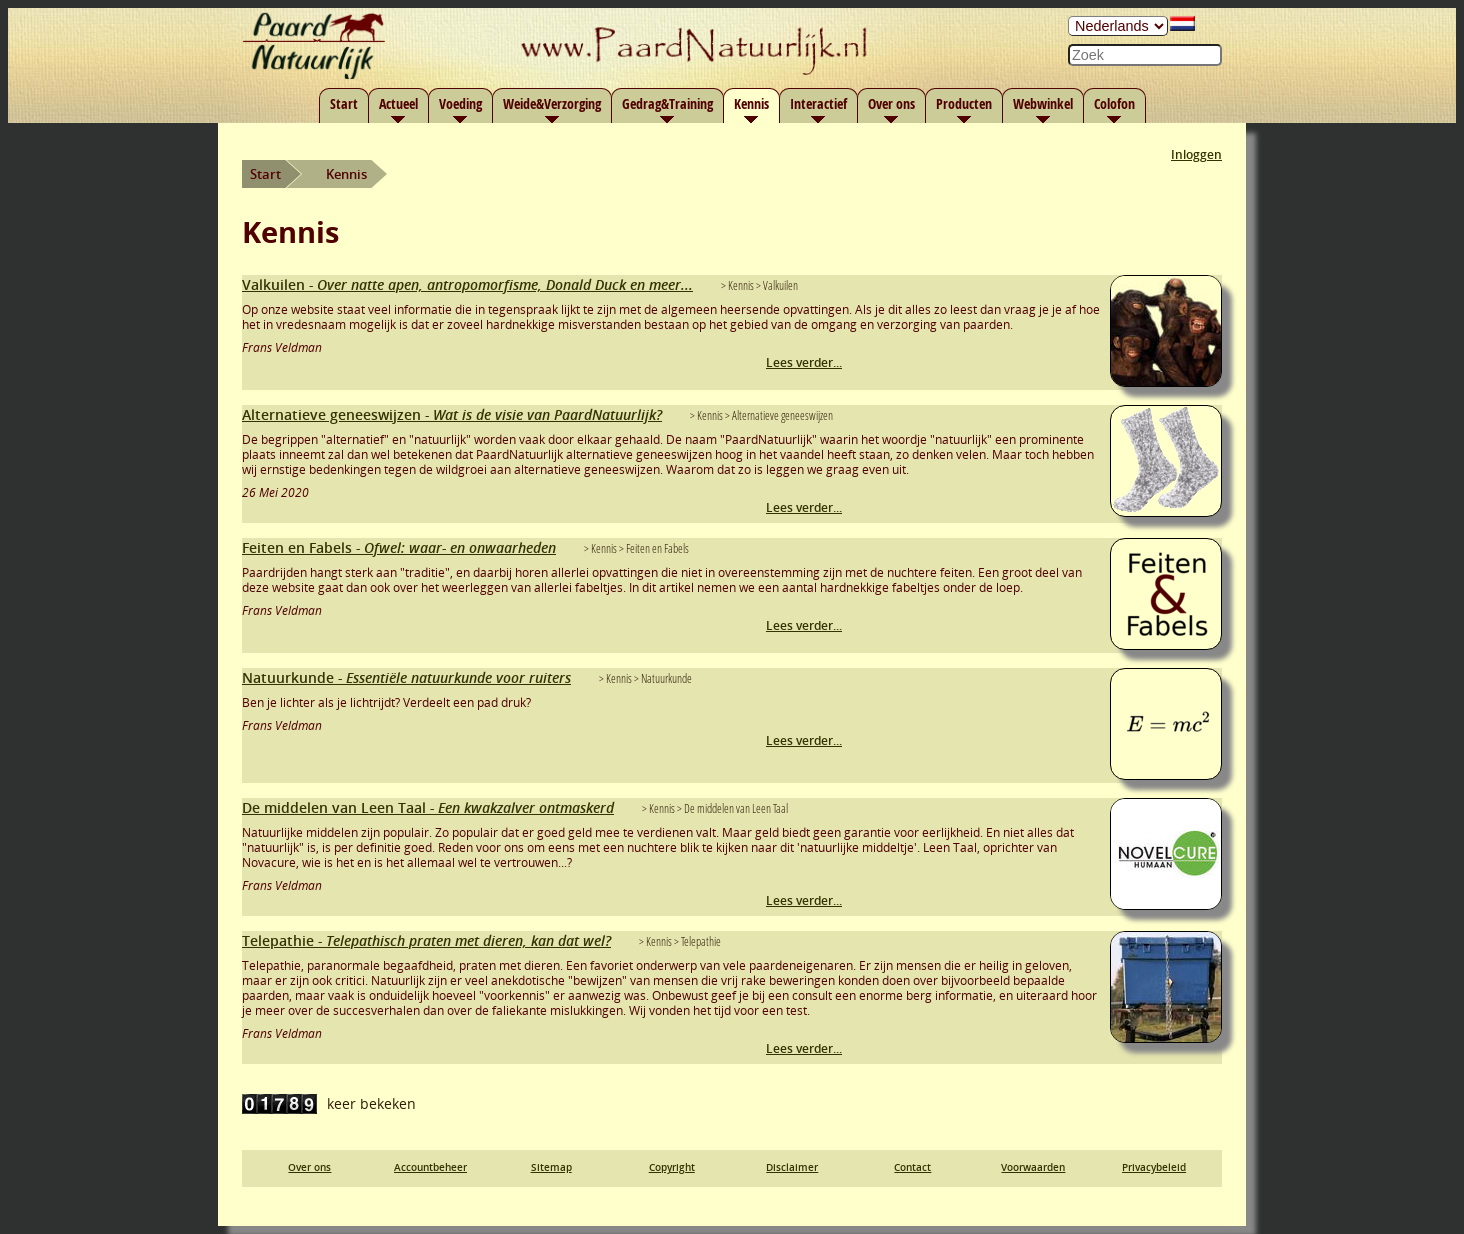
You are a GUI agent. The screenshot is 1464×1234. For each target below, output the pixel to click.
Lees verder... (804, 362)
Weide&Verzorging (552, 103)
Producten (964, 103)
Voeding (460, 103)
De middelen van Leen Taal (428, 807)
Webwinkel (1043, 103)
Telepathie (426, 940)
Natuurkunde (406, 677)
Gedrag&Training (667, 103)
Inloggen (1196, 154)
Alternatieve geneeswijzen (452, 414)
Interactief (818, 103)
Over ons (891, 103)
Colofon (1114, 103)
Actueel (398, 103)
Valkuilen (467, 284)
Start (344, 103)
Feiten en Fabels (399, 547)
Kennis (751, 103)
